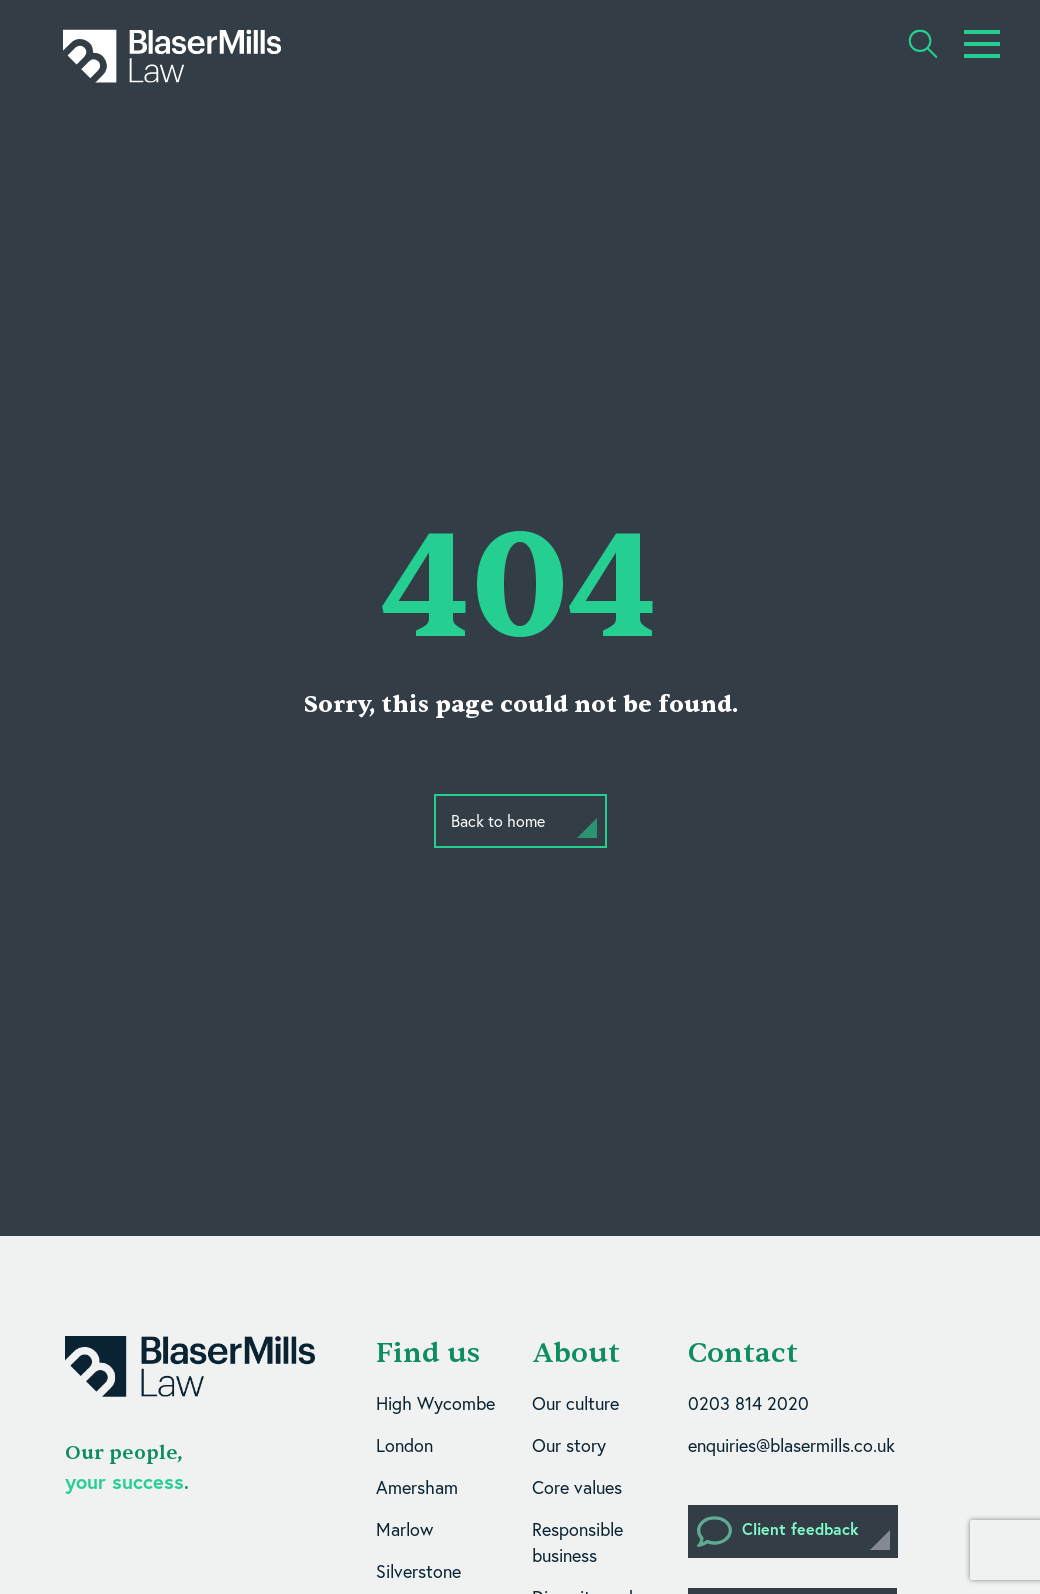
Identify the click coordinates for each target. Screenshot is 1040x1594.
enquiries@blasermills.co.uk (791, 1445)
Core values (577, 1487)
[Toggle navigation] (982, 44)
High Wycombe (435, 1403)
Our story (569, 1445)
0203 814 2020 (748, 1403)
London (404, 1445)
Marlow (404, 1529)
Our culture (575, 1403)
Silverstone (418, 1571)
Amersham (417, 1487)
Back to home (498, 821)
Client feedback (778, 1531)
